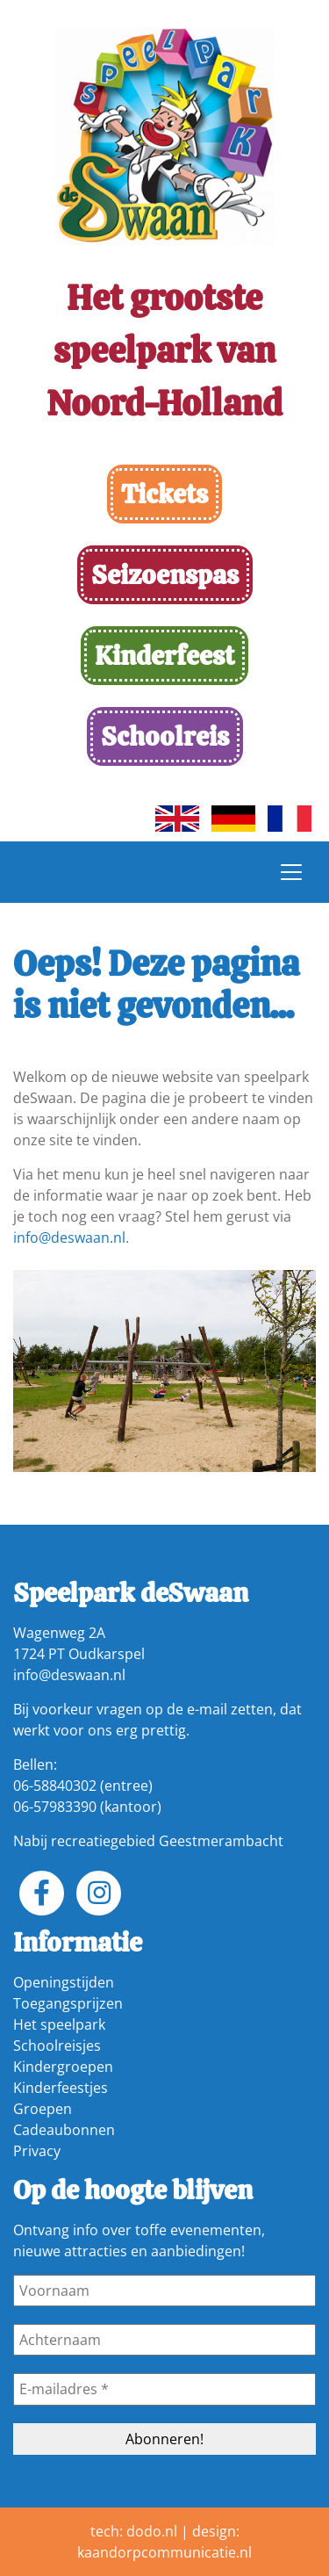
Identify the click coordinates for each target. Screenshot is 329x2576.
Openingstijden (63, 1982)
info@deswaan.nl (69, 1237)
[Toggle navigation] (291, 872)
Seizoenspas (165, 575)
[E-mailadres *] (164, 2389)
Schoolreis (165, 736)
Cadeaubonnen (64, 2129)
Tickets (164, 494)
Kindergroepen (63, 2066)
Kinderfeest (164, 656)
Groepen (42, 2108)
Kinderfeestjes (60, 2087)
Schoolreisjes (57, 2045)
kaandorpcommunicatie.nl (164, 2552)
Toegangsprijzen (68, 2003)
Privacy (37, 2151)
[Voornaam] (164, 2290)
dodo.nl (151, 2531)
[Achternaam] (164, 2340)
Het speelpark (59, 2024)
